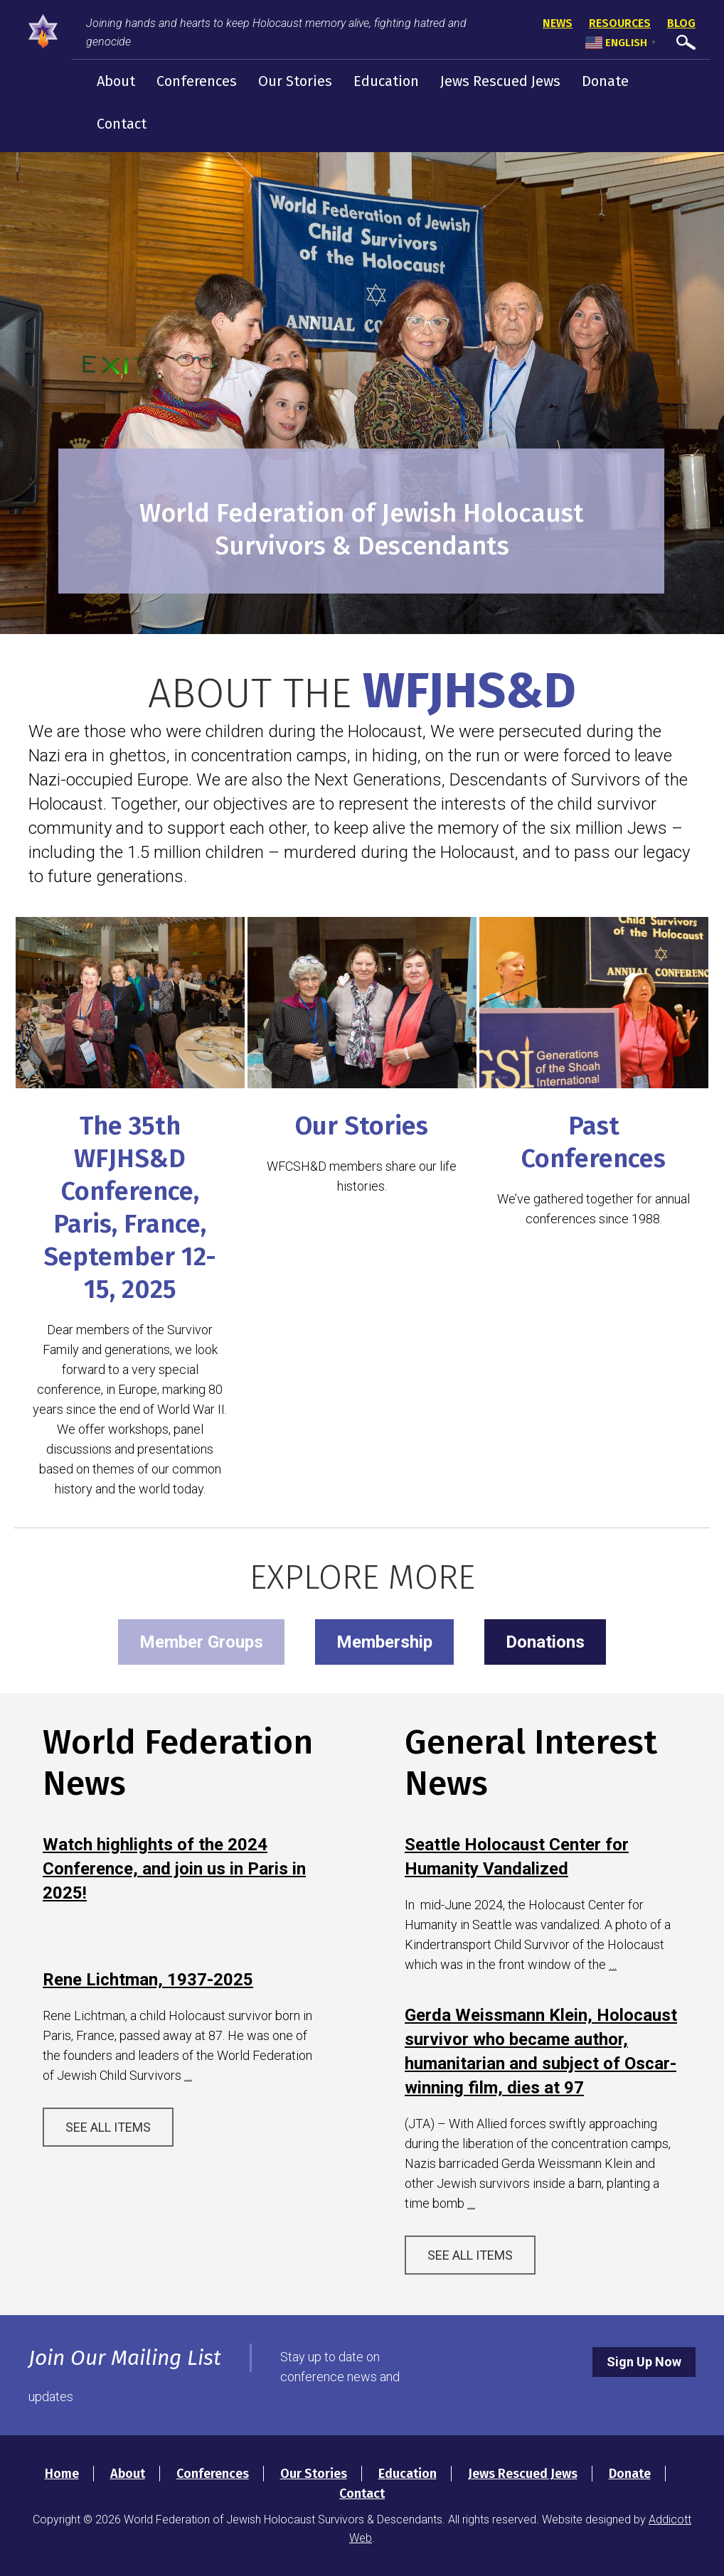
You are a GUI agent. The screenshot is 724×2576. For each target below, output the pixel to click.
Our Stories (295, 81)
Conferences (196, 81)
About (116, 81)
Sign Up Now (644, 2361)
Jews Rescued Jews (500, 81)
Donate (605, 81)
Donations (545, 1642)
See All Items (108, 2127)
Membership (384, 1642)
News (558, 23)
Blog (681, 23)
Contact (122, 123)
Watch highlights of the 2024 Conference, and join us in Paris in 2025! (174, 1869)
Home (62, 2473)
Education (386, 81)
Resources (620, 23)
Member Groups (201, 1642)
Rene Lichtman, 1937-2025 (148, 1980)
